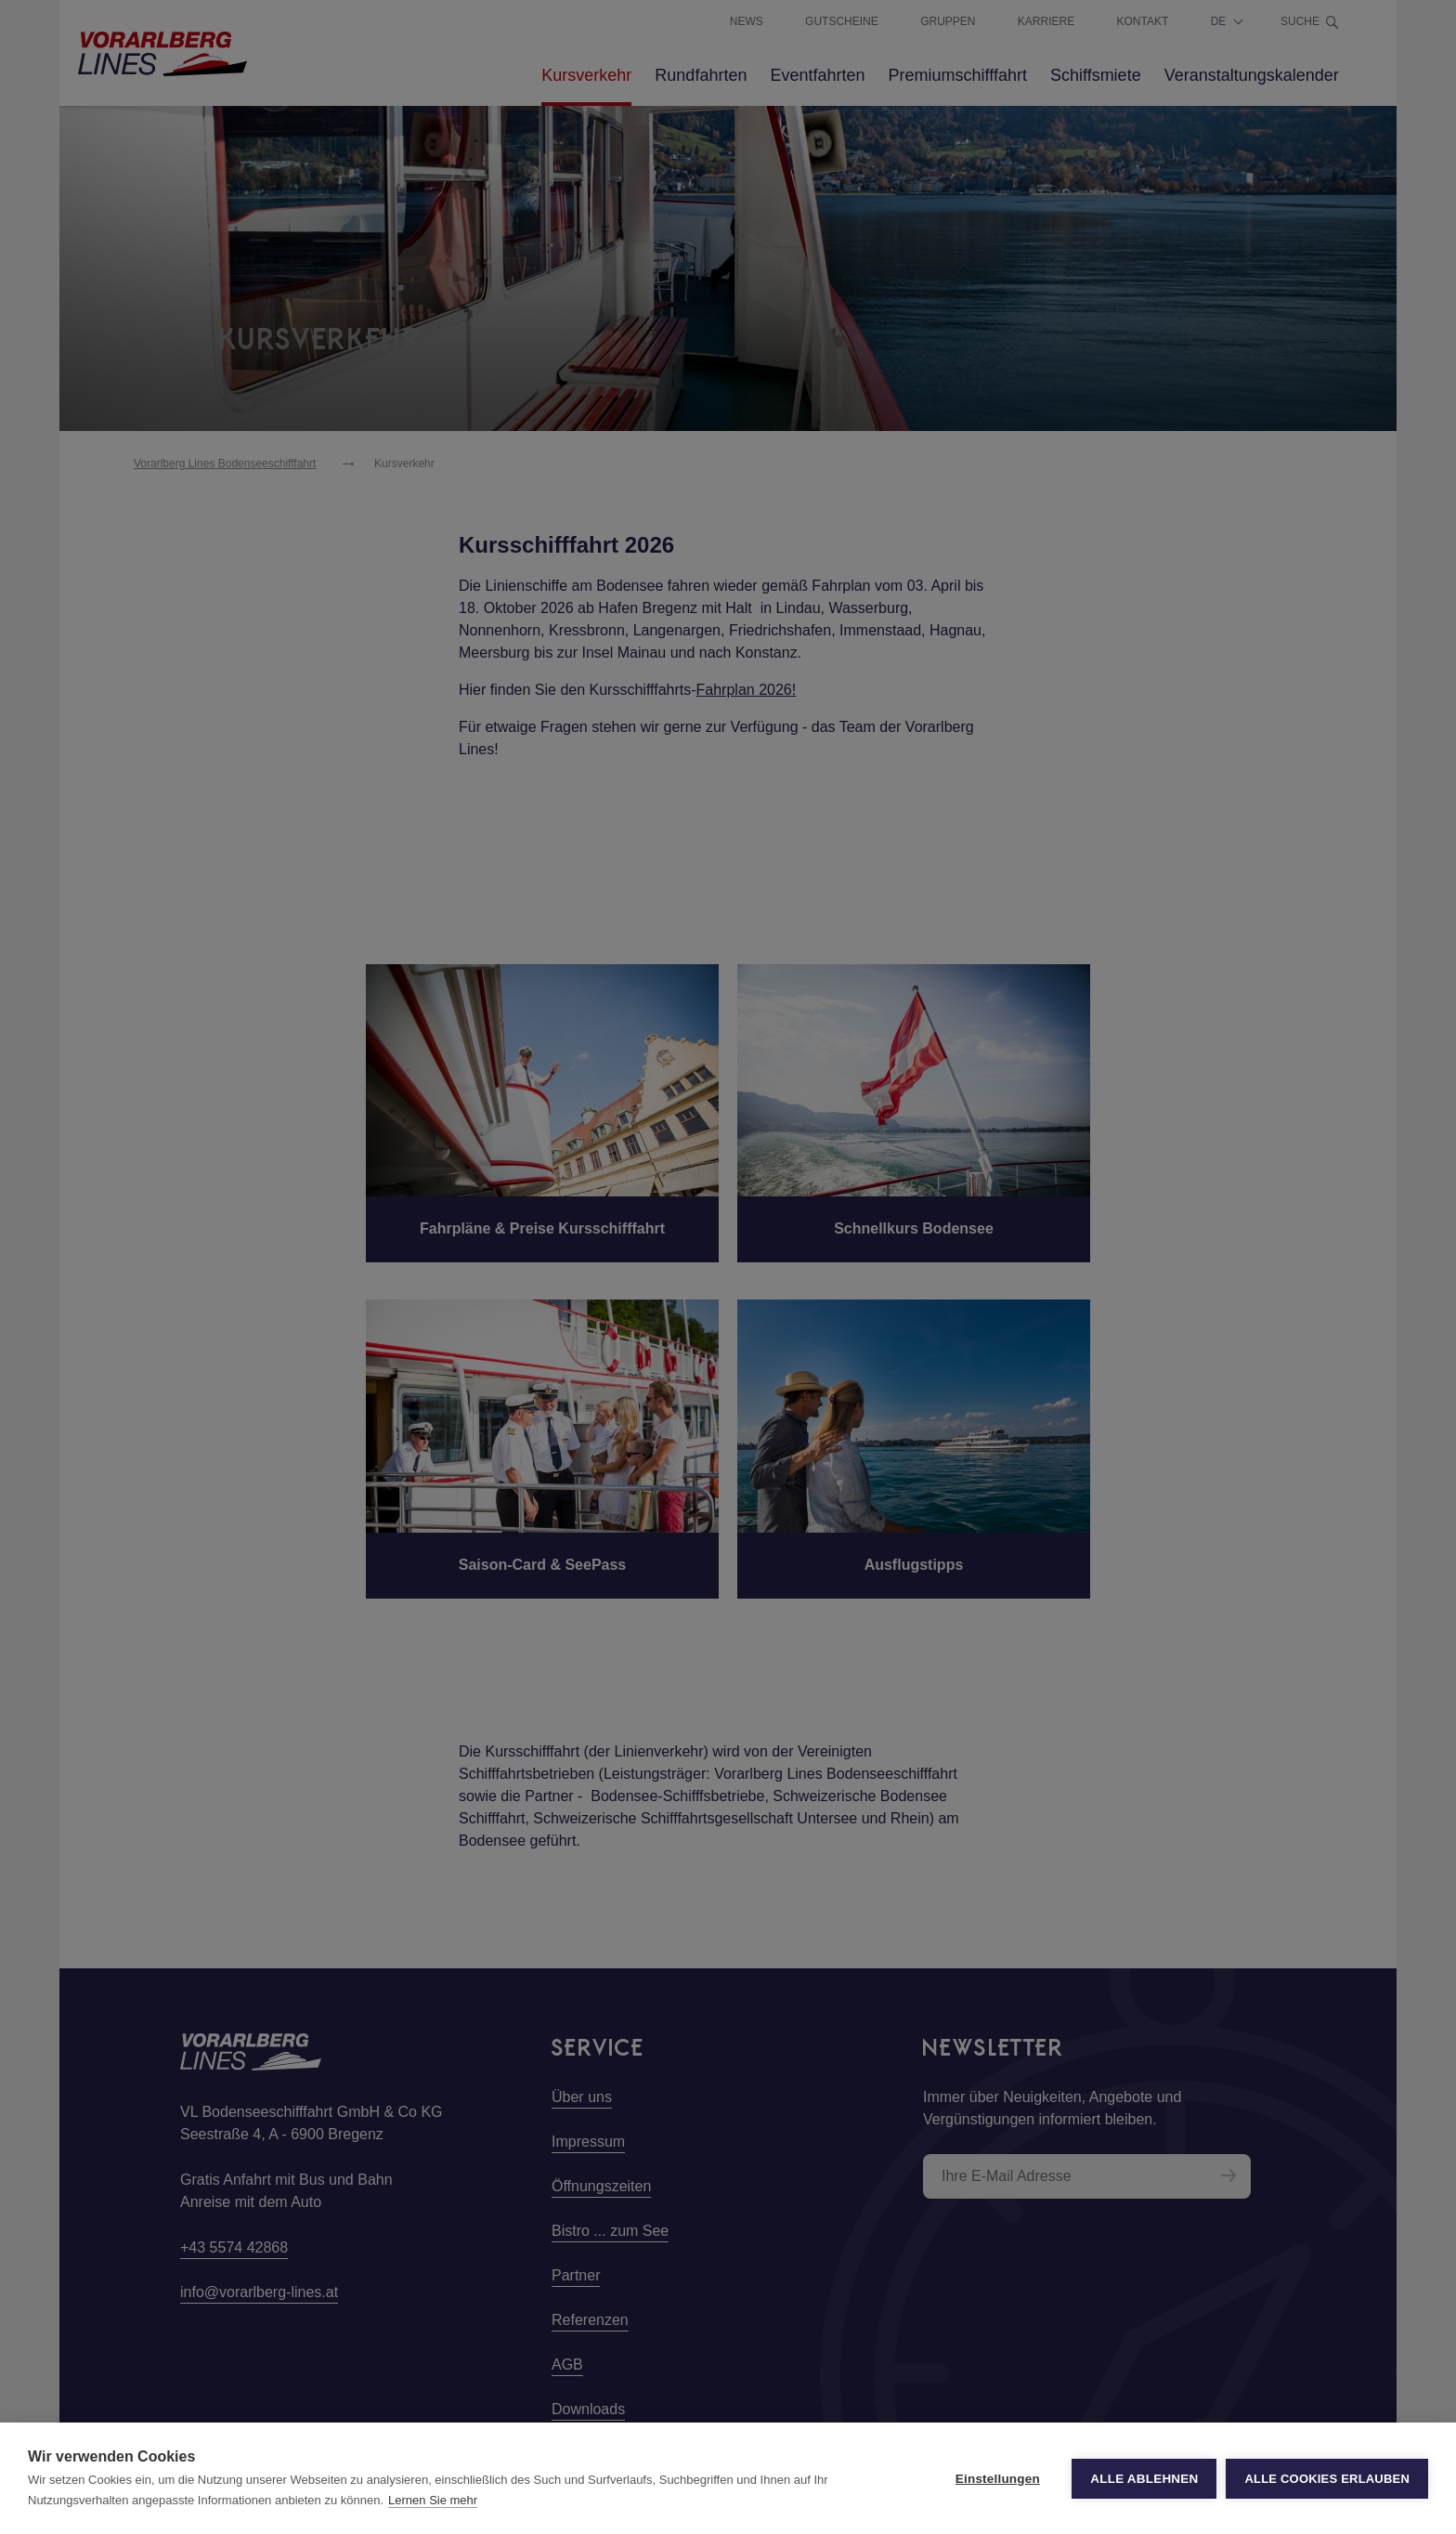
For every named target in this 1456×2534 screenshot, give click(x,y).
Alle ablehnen (1144, 2479)
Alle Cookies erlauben (1327, 2479)
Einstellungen (998, 2479)
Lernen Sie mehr (432, 2500)
